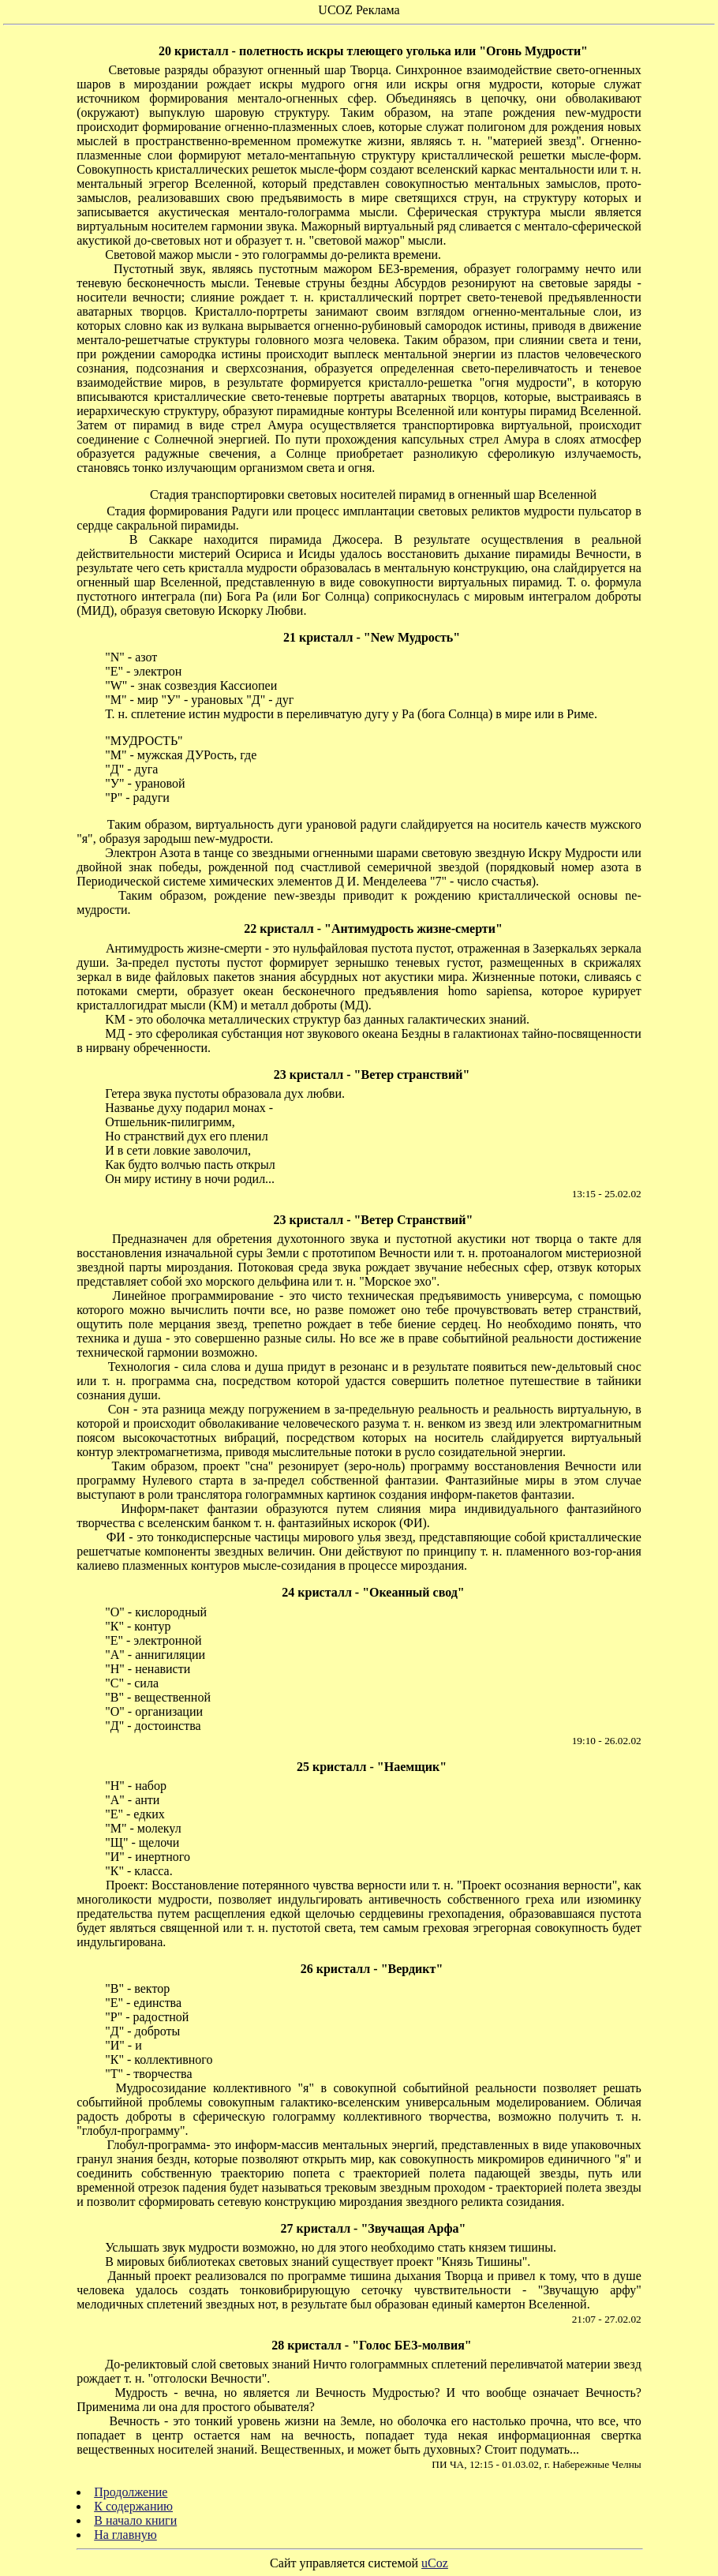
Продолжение (130, 2492)
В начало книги (135, 2520)
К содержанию (133, 2506)
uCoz (434, 2563)
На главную (125, 2534)
